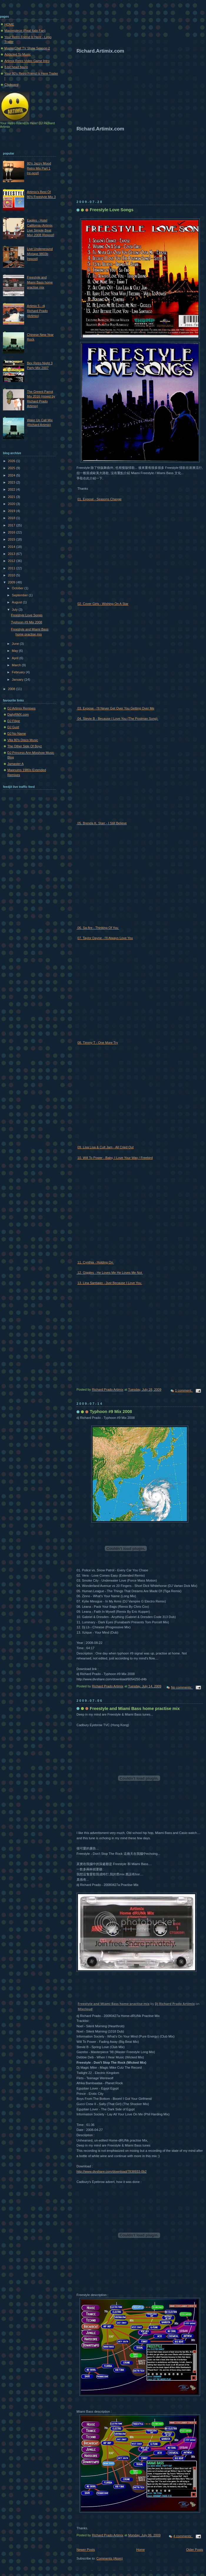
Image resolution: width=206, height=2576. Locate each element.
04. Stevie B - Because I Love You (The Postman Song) (117, 718)
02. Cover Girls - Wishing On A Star (102, 603)
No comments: (182, 1687)
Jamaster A (15, 764)
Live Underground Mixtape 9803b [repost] (40, 253)
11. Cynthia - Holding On (95, 1262)
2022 (12, 489)
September (20, 595)
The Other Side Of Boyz (24, 746)
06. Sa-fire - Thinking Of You (98, 927)
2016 (12, 532)
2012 (12, 561)
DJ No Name (16, 733)
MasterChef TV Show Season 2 (27, 48)
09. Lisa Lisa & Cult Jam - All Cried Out (105, 1147)
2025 (12, 468)
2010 (12, 575)
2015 (12, 539)
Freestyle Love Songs (111, 209)
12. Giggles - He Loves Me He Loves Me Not (110, 1272)
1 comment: (184, 1390)
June (16, 643)
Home (140, 2549)
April (15, 658)
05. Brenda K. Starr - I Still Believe (102, 823)
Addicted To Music (17, 54)
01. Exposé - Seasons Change (99, 499)
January (18, 679)
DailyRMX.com (18, 714)
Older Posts (194, 2549)
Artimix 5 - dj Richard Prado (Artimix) (37, 310)
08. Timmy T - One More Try (97, 1042)
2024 (12, 475)
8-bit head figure (16, 67)
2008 (12, 689)
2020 (12, 504)
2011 (12, 568)
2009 (12, 582)
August (17, 602)
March (17, 665)
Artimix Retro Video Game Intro (26, 61)
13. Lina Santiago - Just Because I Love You (109, 1283)
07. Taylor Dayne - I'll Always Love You (105, 938)
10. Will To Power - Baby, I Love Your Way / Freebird (115, 1157)
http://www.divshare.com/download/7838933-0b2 (112, 2171)
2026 (12, 461)
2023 (12, 482)
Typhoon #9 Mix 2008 (111, 1411)
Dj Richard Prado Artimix (175, 2003)
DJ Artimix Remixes (21, 708)
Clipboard (11, 84)
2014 (12, 546)
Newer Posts (86, 2549)
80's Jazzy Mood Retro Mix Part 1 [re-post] (39, 168)
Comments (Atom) (110, 2558)
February (19, 672)
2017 (12, 525)
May (15, 650)
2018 (12, 518)
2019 (12, 511)
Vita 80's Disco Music (22, 740)
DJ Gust (13, 727)
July (15, 609)
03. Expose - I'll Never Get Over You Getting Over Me (115, 708)
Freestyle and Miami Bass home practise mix (135, 1708)
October (18, 588)
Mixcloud (85, 2009)
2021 (12, 497)
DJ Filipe (13, 721)
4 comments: (183, 2536)
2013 (12, 554)
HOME (9, 24)
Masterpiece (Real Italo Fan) (24, 30)
